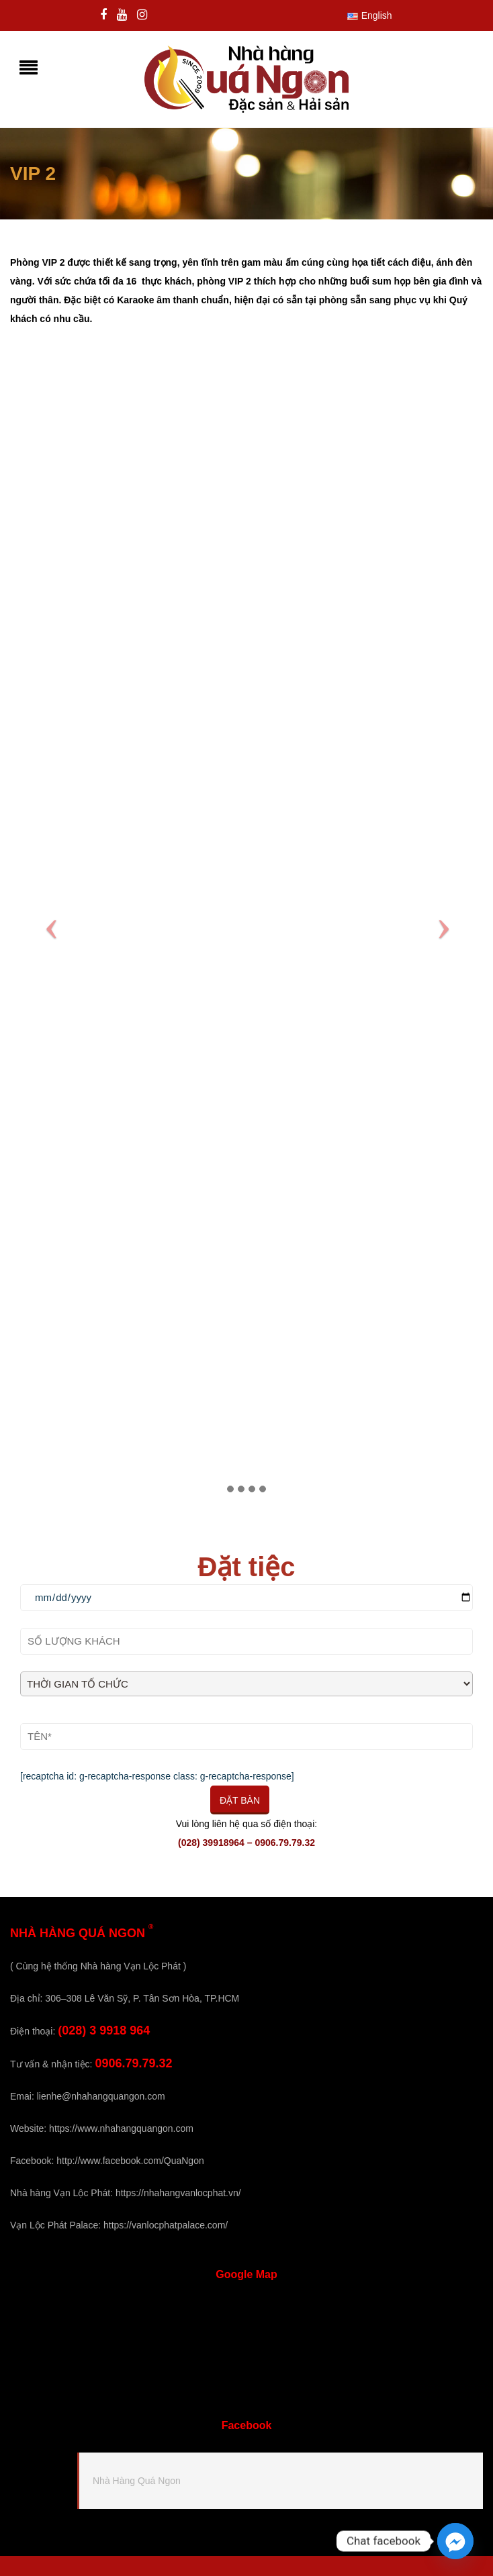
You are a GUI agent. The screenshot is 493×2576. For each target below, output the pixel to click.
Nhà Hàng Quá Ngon (137, 2480)
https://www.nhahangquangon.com (121, 2128)
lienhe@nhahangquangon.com (101, 2096)
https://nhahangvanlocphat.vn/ (178, 2192)
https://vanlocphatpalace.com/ (165, 2225)
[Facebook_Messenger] (455, 2541)
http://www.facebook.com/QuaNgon (130, 2160)
